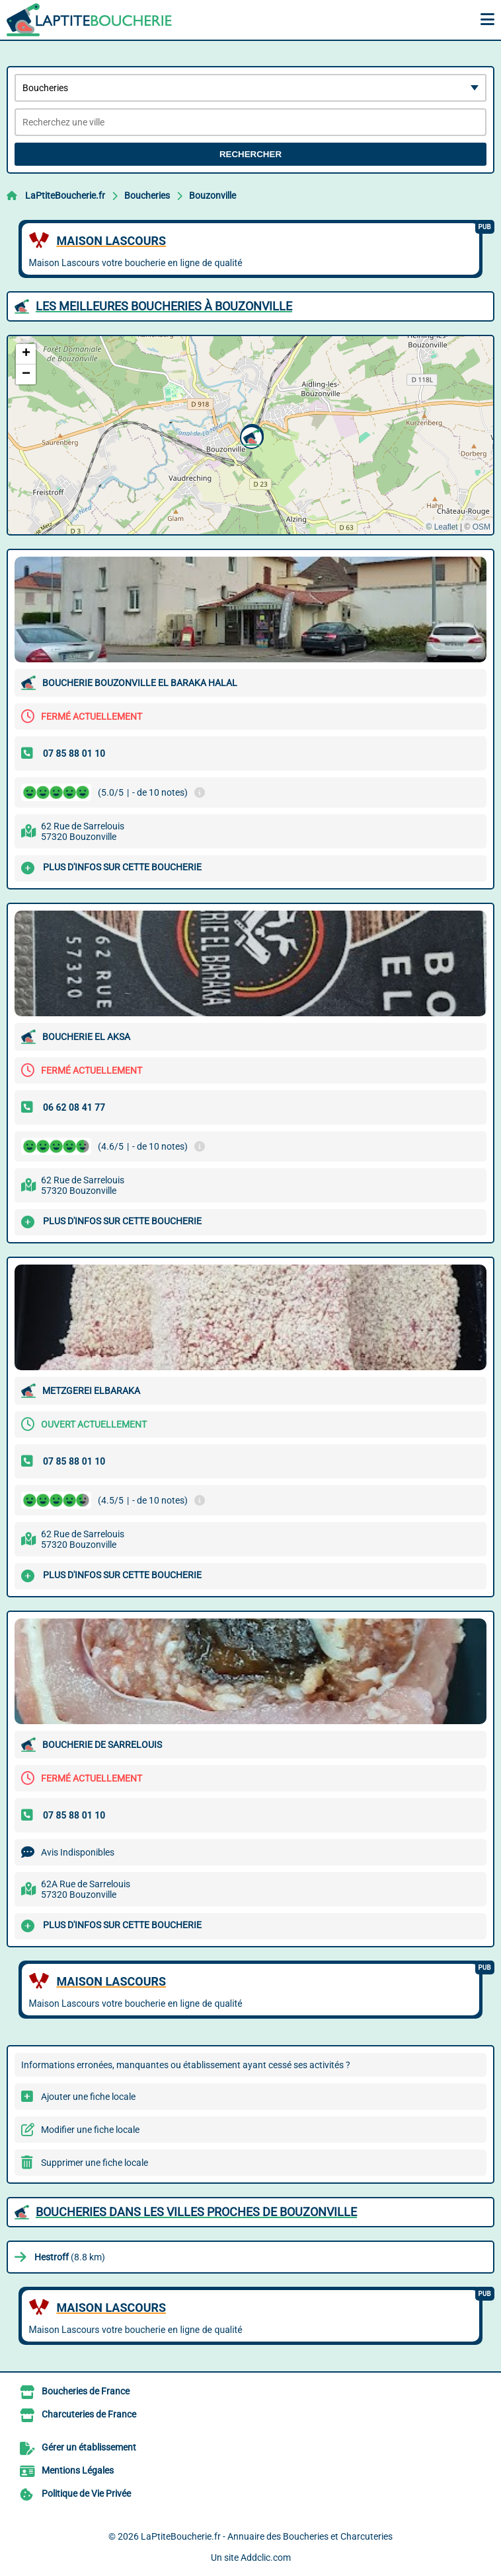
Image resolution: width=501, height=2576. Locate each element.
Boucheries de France (86, 2391)
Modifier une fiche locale (90, 2129)
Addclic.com (266, 2557)
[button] (250, 436)
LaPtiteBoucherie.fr (65, 195)
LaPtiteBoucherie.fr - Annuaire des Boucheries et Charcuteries (267, 2536)
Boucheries (147, 195)
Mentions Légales (78, 2470)
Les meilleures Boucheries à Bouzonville (164, 306)
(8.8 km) (69, 2257)
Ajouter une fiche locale (88, 2096)
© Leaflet (441, 527)
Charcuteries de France (89, 2414)
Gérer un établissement (89, 2447)
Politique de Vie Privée (86, 2493)
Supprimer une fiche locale (94, 2162)
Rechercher (250, 154)
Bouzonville (212, 195)
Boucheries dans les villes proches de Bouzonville (196, 2212)
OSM (481, 527)
